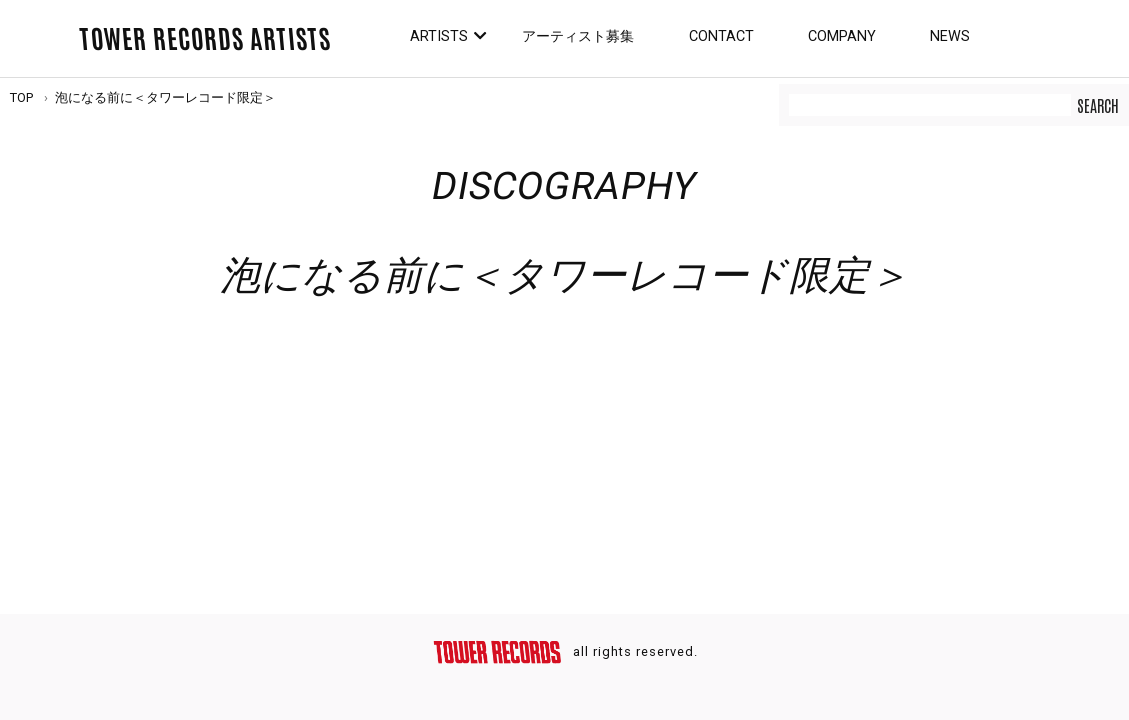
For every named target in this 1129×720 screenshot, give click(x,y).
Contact (721, 36)
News (950, 36)
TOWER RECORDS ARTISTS (205, 37)
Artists (439, 36)
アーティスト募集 (578, 36)
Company (842, 36)
